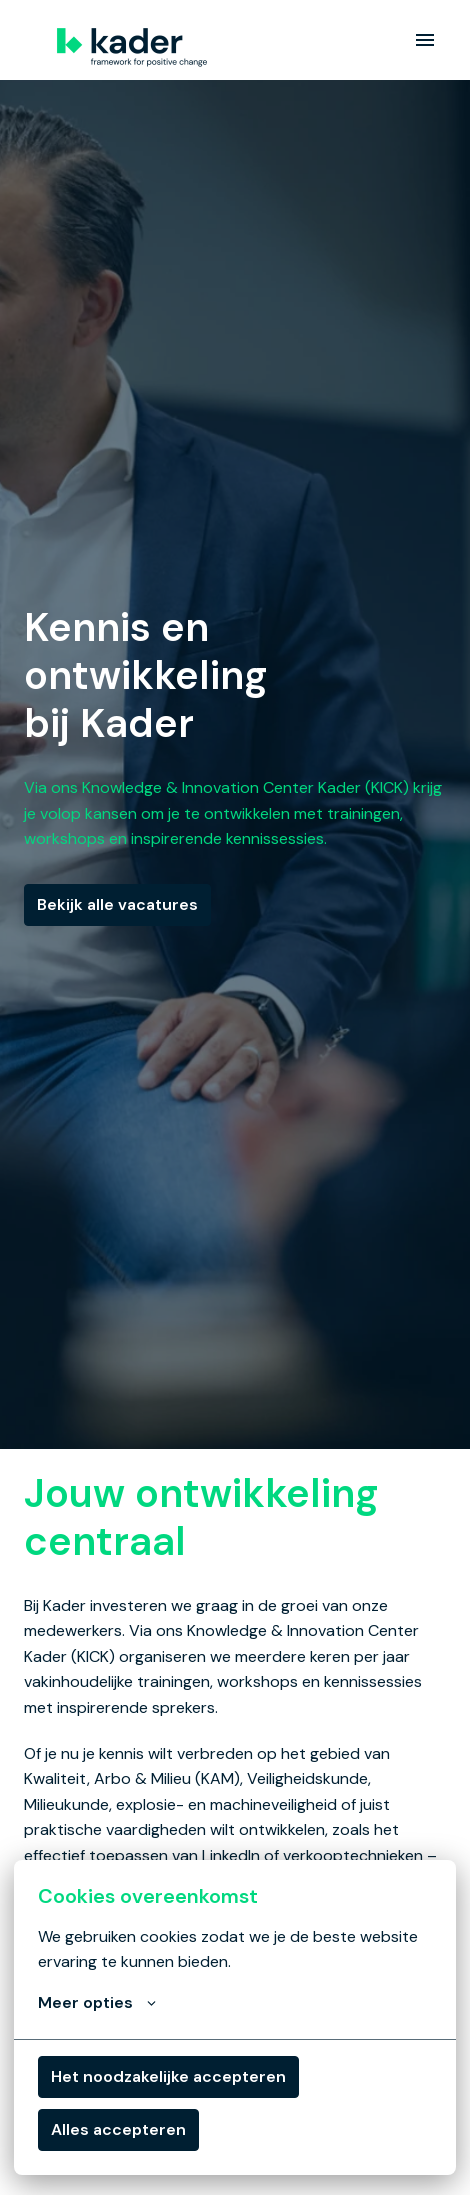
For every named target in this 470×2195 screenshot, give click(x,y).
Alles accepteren (118, 2129)
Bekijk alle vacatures (117, 904)
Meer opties (97, 2003)
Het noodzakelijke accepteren (168, 2076)
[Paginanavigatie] (425, 40)
